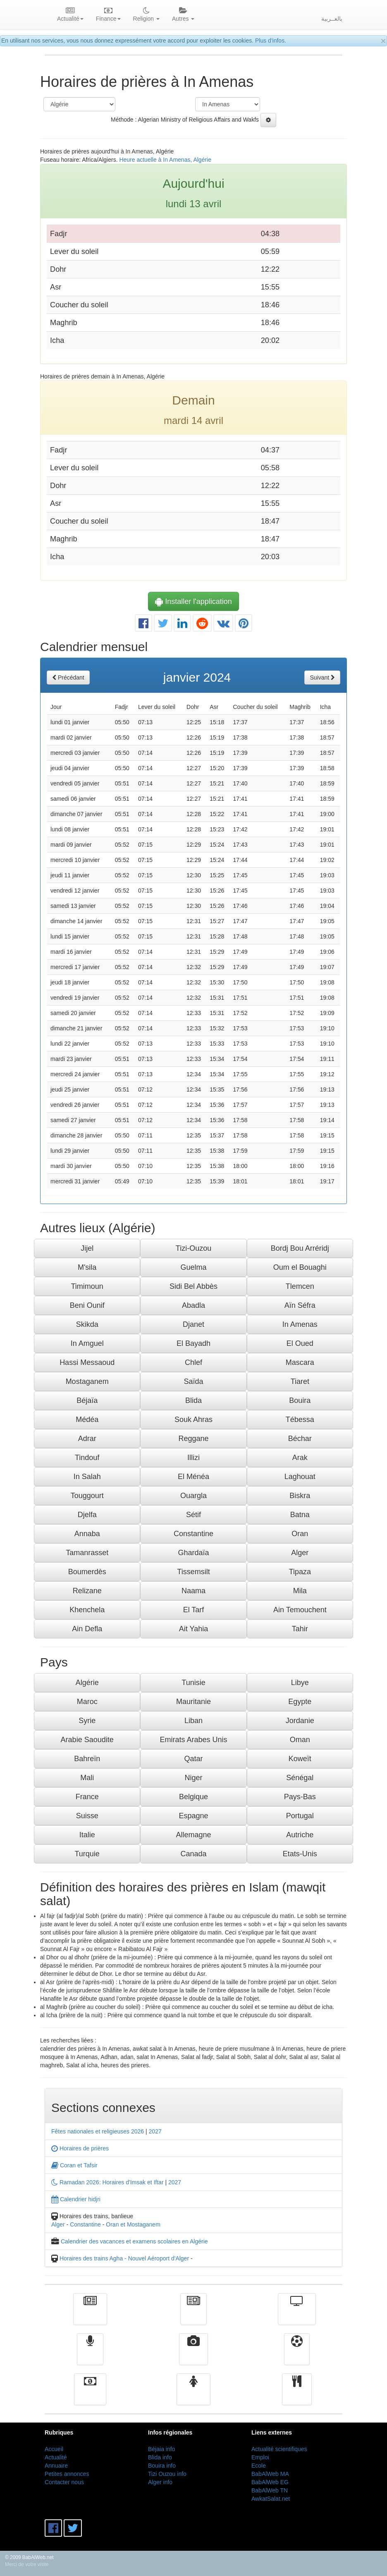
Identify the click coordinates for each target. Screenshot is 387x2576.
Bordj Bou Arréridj (300, 1248)
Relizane (87, 1591)
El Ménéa (193, 1476)
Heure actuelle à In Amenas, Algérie (165, 159)
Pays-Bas (300, 1797)
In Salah (87, 1476)
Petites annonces (67, 2474)
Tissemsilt (193, 1572)
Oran (299, 1534)
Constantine (193, 1534)
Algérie (87, 1682)
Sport (296, 2355)
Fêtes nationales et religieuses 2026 (97, 2131)
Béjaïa (87, 1400)
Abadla (193, 1305)
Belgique (193, 1797)
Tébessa (300, 1419)
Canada (193, 1854)
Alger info (160, 2482)
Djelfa (87, 1515)
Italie (87, 1835)
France (87, 1797)
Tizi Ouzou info (167, 2474)
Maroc (87, 1701)
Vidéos (194, 2355)
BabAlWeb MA (270, 2474)
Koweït (300, 1759)
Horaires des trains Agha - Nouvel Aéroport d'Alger (124, 2258)
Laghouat (299, 1476)
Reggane (193, 1438)
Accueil (54, 2449)
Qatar (193, 1759)
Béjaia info (161, 2449)
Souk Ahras (193, 1419)
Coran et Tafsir (74, 2165)
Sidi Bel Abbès (193, 1286)
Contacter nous (64, 2482)
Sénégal (299, 1778)
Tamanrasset (87, 1553)
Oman (300, 1740)
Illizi (193, 1457)
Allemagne (193, 1835)
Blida (193, 1400)
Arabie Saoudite (87, 1740)
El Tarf (193, 1610)
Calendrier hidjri (75, 2199)
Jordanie (300, 1721)
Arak (300, 1457)
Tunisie (193, 1682)
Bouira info (162, 2465)
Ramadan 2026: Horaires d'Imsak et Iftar (107, 2182)
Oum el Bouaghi (300, 1267)
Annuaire (56, 2465)
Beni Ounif (87, 1305)
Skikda (87, 1324)
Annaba (87, 1534)
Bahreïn (87, 1759)
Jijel (87, 1248)
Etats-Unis (300, 1854)
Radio (90, 2355)
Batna (300, 1515)
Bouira (300, 1400)
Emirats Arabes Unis (193, 1740)
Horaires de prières (80, 2148)
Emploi (260, 2457)
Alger (299, 1553)
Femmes (193, 2395)
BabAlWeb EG (270, 2482)
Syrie (87, 1721)
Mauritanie (193, 1701)
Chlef (193, 1362)
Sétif (193, 1515)
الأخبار (193, 2315)
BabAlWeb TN (269, 2490)
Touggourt (87, 1495)
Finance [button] (108, 15)
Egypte (299, 1701)
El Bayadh (193, 1343)
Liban (193, 1721)
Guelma (193, 1267)
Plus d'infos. (270, 40)
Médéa (87, 1419)
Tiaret (300, 1381)
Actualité (90, 2315)
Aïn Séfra (299, 1305)
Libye (300, 1682)
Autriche (299, 1835)
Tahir (300, 1629)
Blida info (160, 2457)
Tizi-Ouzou (193, 1248)
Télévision (297, 2315)
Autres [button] (183, 15)
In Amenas (300, 1324)
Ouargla (193, 1495)
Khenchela (87, 1610)
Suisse (87, 1816)
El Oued (300, 1343)
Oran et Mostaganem (133, 2224)
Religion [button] (146, 15)
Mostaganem (87, 1381)
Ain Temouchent (300, 1610)
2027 (155, 2131)
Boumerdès (87, 1572)
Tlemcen (300, 1286)
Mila (300, 1591)
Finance (90, 2395)
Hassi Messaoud (87, 1362)
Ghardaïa (193, 1553)
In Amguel (87, 1343)
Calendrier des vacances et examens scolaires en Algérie (134, 2241)
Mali (87, 1778)
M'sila (87, 1267)
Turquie (86, 1854)
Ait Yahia (193, 1629)
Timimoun (87, 1286)
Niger (193, 1778)
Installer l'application (193, 601)
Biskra (299, 1495)
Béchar (300, 1438)
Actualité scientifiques (279, 2449)
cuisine (297, 2395)
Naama (193, 1591)
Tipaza (300, 1572)
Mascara (300, 1362)
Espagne (193, 1816)
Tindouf (87, 1457)
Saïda (193, 1381)
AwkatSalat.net (270, 2498)
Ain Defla (87, 1629)
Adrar (87, 1438)
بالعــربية (331, 18)
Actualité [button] (70, 15)
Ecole (258, 2465)
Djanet (193, 1324)
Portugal (300, 1816)
